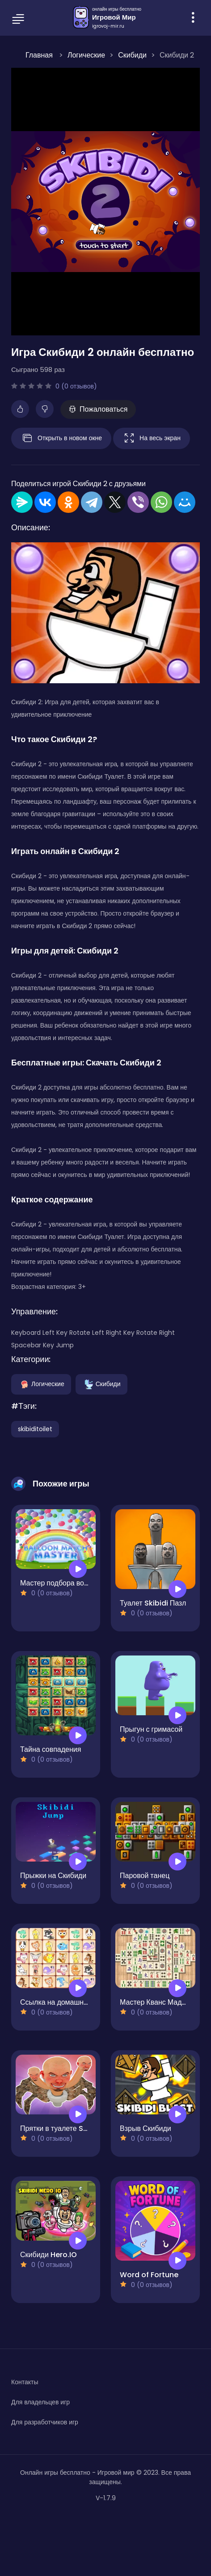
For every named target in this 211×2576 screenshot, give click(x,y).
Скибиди (101, 1383)
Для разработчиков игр (44, 2422)
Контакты (24, 2382)
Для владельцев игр (40, 2402)
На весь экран (151, 438)
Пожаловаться (98, 409)
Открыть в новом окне (61, 438)
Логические (41, 1383)
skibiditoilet (35, 1428)
